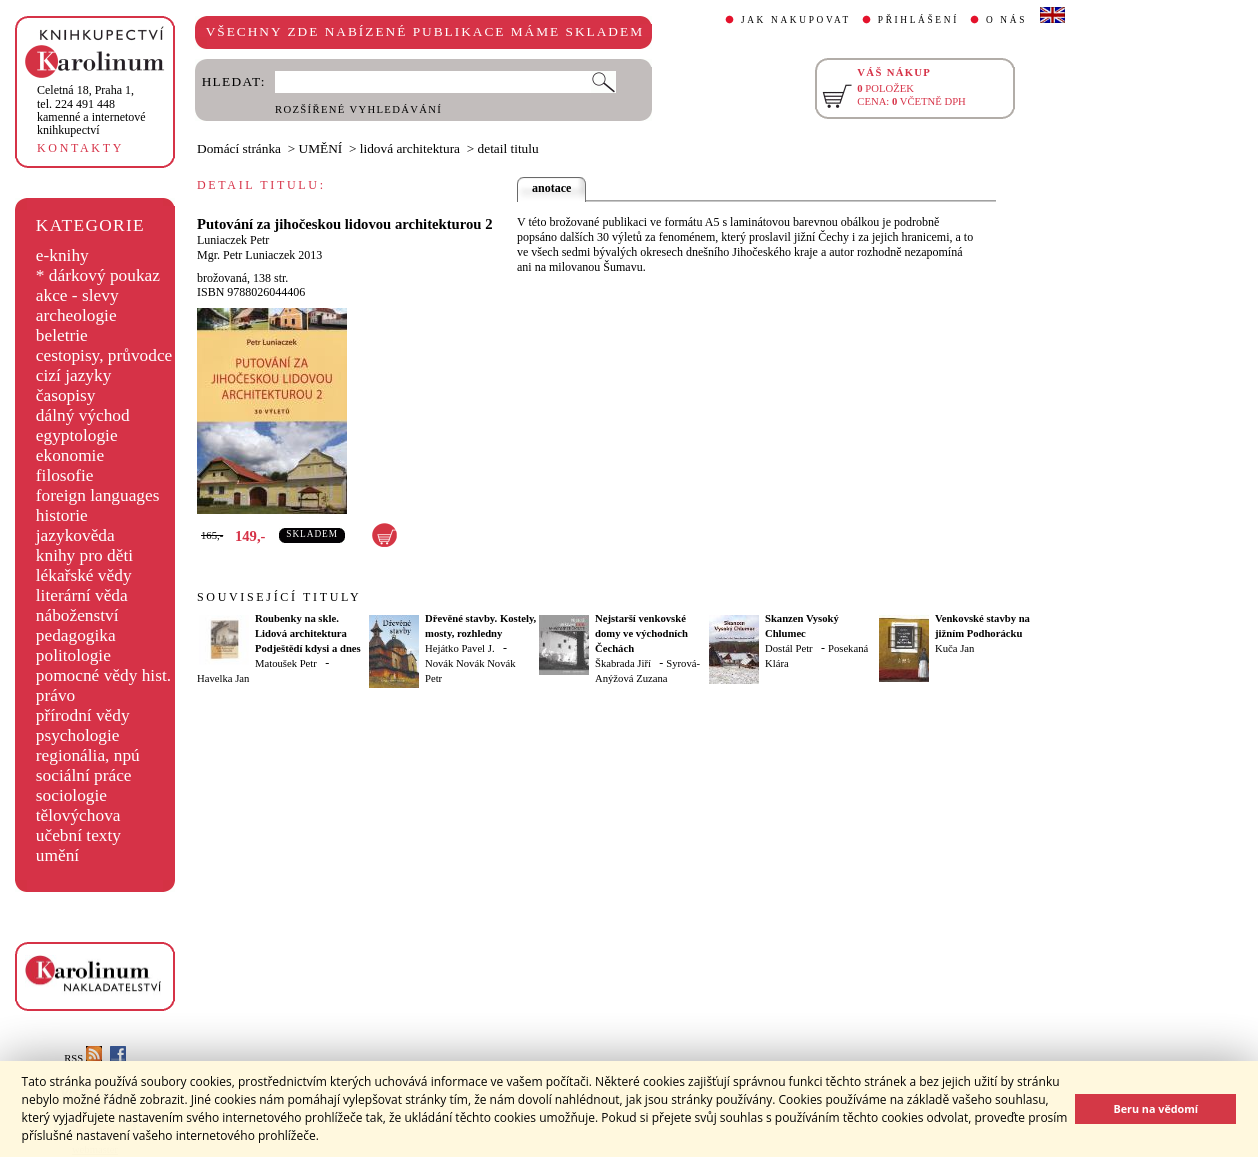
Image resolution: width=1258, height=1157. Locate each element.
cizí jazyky (74, 375)
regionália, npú (88, 755)
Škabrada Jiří (623, 663)
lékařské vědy (84, 575)
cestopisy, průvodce (104, 355)
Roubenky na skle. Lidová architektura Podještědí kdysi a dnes (308, 633)
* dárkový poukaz (98, 275)
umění (57, 855)
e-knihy (62, 255)
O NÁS (1006, 20)
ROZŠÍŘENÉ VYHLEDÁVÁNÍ (358, 109)
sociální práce (84, 775)
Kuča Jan (954, 648)
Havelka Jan (223, 678)
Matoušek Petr (286, 663)
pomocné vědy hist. (103, 675)
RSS (83, 1058)
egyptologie (77, 435)
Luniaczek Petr (233, 240)
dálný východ (83, 415)
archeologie (76, 315)
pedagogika (76, 635)
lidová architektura (410, 148)
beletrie (62, 335)
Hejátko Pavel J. (460, 648)
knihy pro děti (84, 555)
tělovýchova (78, 815)
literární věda (82, 595)
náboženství (77, 615)
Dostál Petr (789, 648)
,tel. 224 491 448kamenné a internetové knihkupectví (91, 110)
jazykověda (75, 535)
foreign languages (98, 495)
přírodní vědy (83, 715)
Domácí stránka (239, 148)
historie (62, 515)
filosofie (65, 475)
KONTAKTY (80, 148)
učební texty (78, 835)
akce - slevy (77, 295)
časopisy (66, 395)
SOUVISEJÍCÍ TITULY (279, 597)
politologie (73, 655)
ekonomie (70, 455)
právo (55, 695)
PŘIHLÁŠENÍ (918, 20)
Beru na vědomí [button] (1155, 1108)
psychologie (78, 735)
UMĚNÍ (321, 148)
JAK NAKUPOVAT (796, 20)
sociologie (71, 795)
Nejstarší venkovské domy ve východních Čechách (641, 633)
